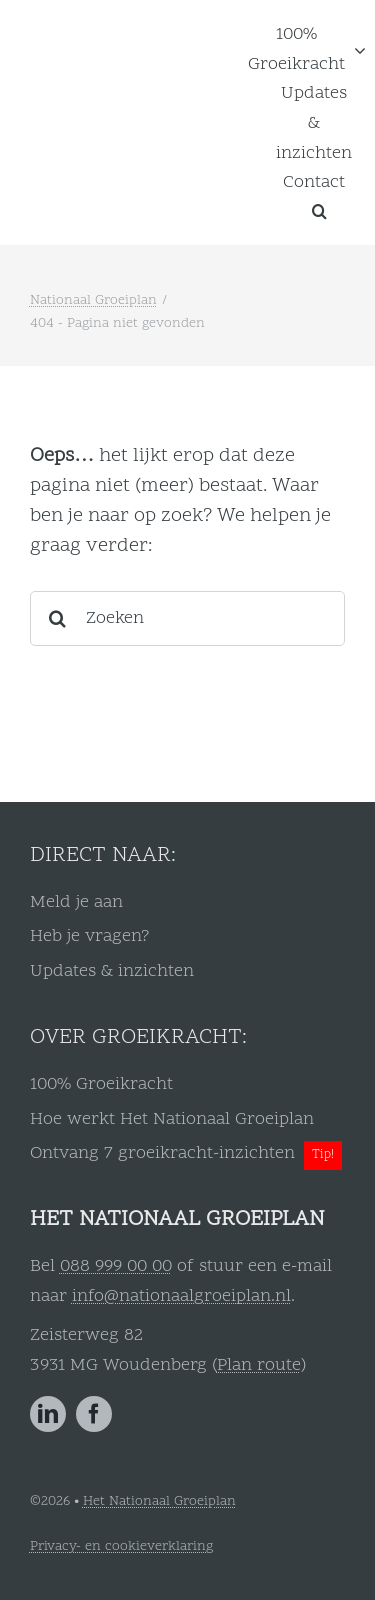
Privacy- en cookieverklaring (121, 1546)
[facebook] (94, 1414)
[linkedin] (48, 1414)
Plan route (259, 1365)
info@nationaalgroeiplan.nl (181, 1296)
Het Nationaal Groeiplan (159, 1501)
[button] (319, 211)
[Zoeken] (187, 618)
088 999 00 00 (116, 1266)
